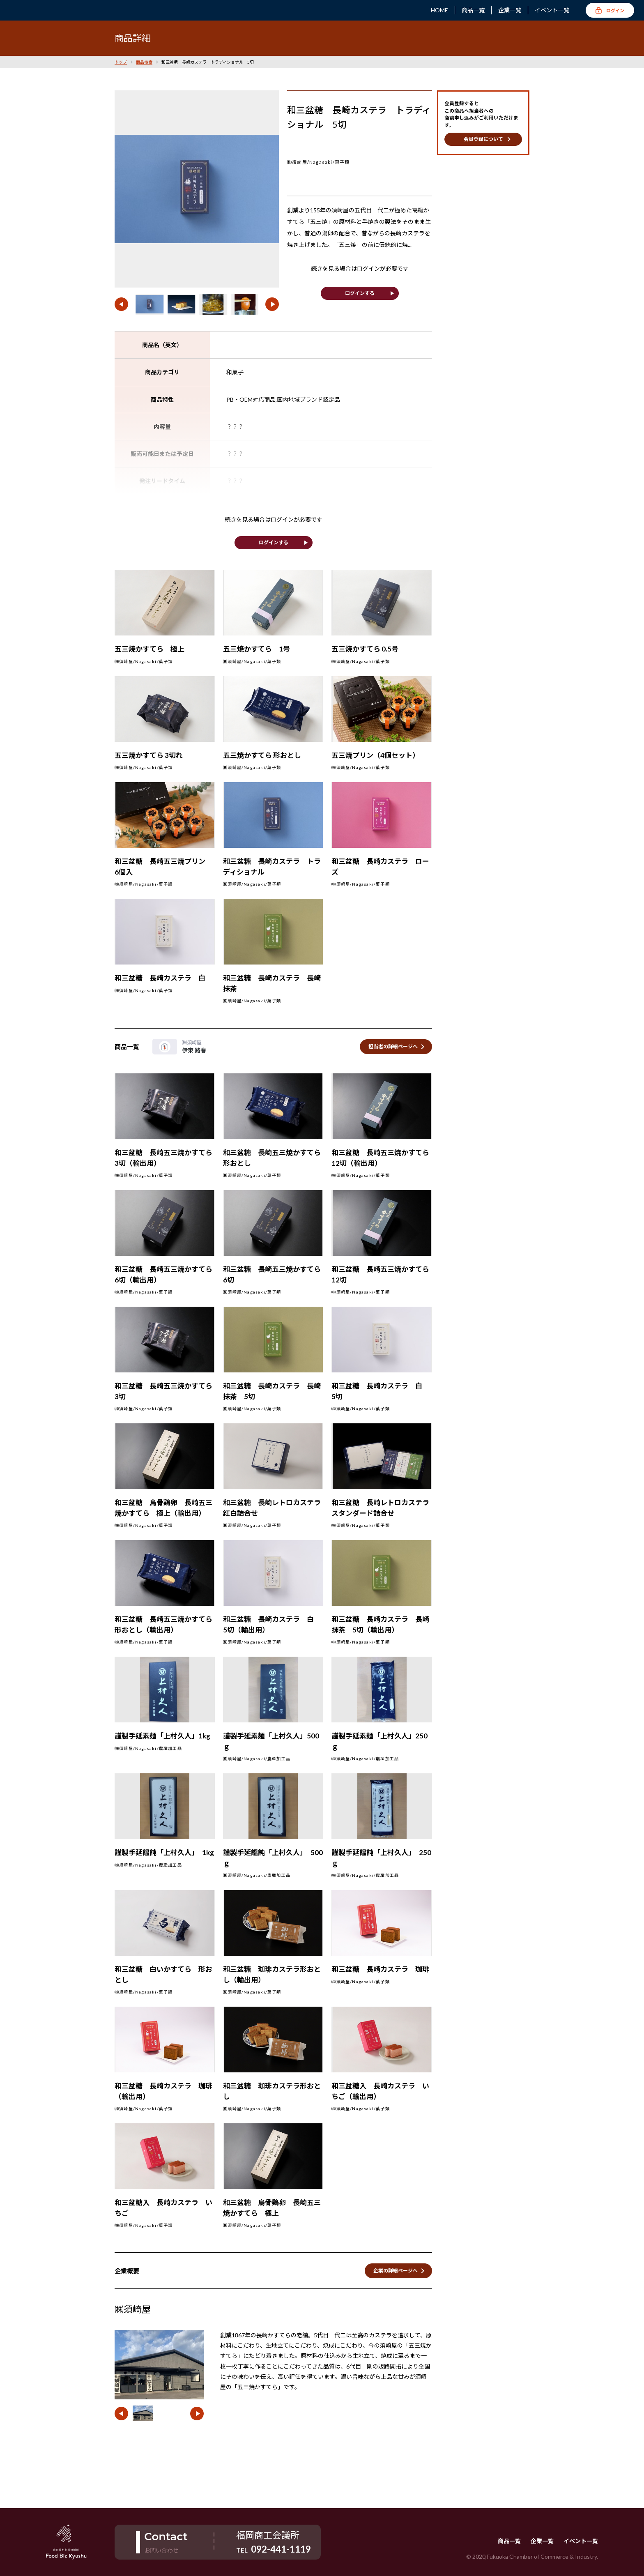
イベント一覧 (552, 10)
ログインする (360, 293)
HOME (439, 10)
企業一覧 (509, 10)
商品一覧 (473, 10)
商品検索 (144, 62)
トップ (121, 62)
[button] (121, 304)
